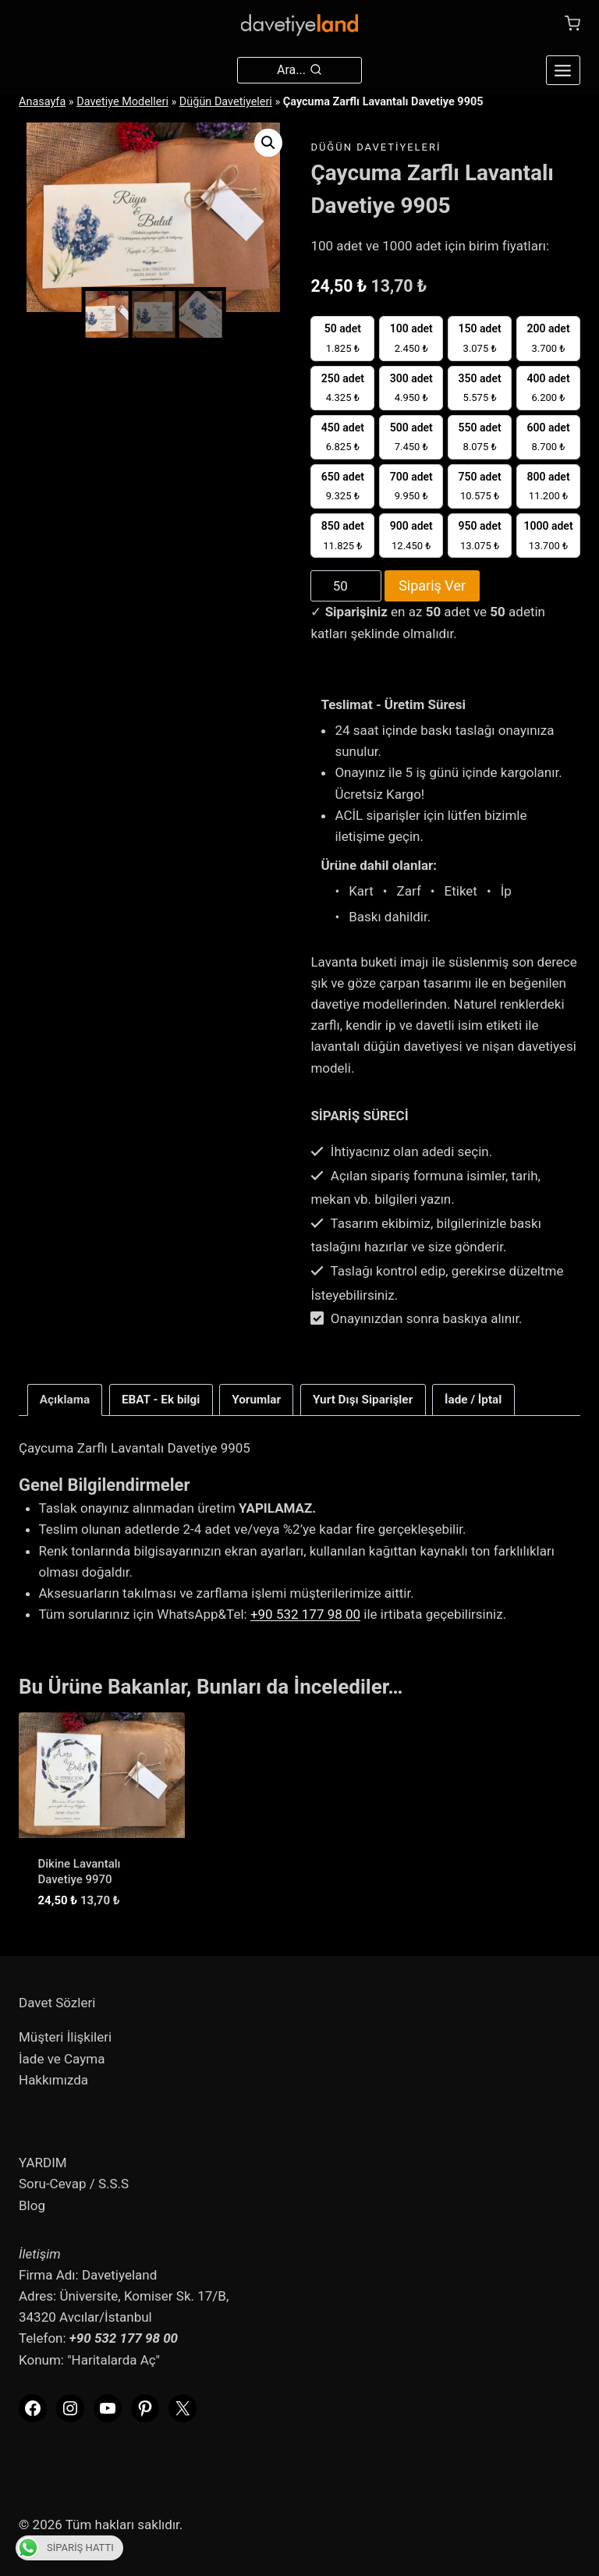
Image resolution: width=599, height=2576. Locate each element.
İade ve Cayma (62, 2059)
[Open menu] (563, 70)
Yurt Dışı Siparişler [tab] (363, 1400)
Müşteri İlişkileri (65, 2037)
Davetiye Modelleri (122, 101)
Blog (32, 2205)
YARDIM (43, 2162)
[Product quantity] (345, 585)
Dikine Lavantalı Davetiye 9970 (79, 1871)
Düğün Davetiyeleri (225, 101)
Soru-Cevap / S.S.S (74, 2183)
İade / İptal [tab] (473, 1400)
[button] (268, 143)
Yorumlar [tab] (256, 1400)
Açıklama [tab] (65, 1400)
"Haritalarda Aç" (113, 2360)
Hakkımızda (53, 2080)
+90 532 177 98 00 (305, 1614)
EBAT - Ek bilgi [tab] (161, 1400)
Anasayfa (42, 101)
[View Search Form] (299, 70)
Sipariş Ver (432, 585)
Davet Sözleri (57, 2002)
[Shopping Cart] (572, 23)
